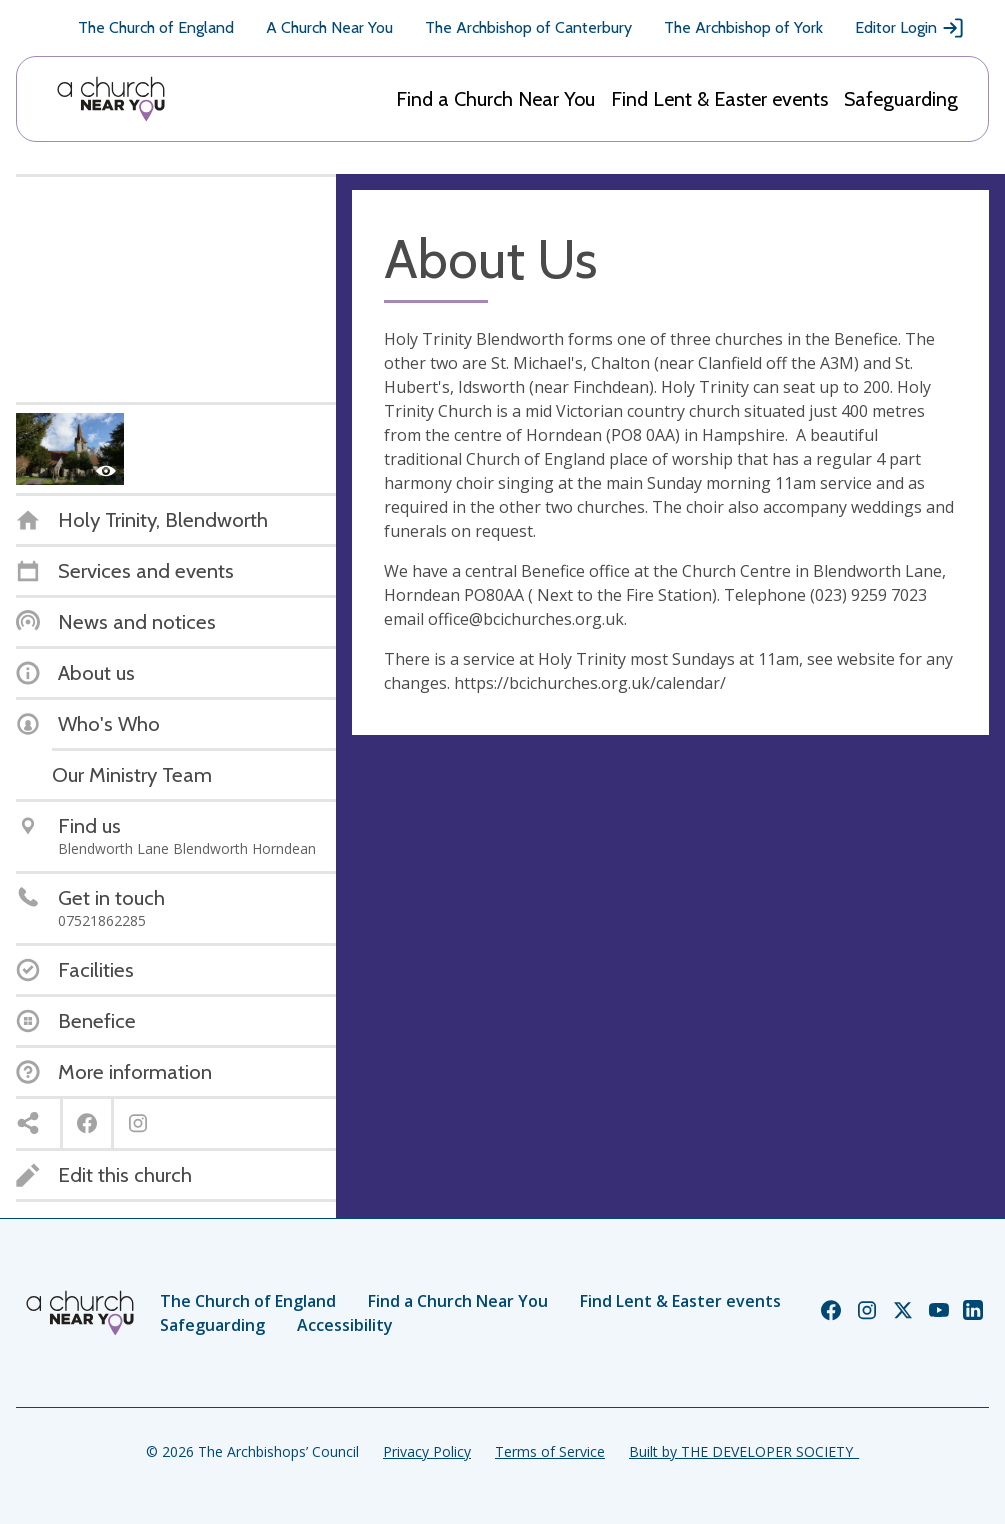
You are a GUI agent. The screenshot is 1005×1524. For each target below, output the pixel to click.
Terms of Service (550, 1451)
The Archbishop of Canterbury (528, 27)
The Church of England (156, 27)
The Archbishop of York (743, 27)
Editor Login (910, 28)
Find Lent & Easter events (719, 99)
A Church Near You (329, 27)
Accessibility (345, 1325)
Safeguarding (901, 99)
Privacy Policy (427, 1451)
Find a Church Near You (495, 99)
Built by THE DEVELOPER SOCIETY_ (744, 1451)
